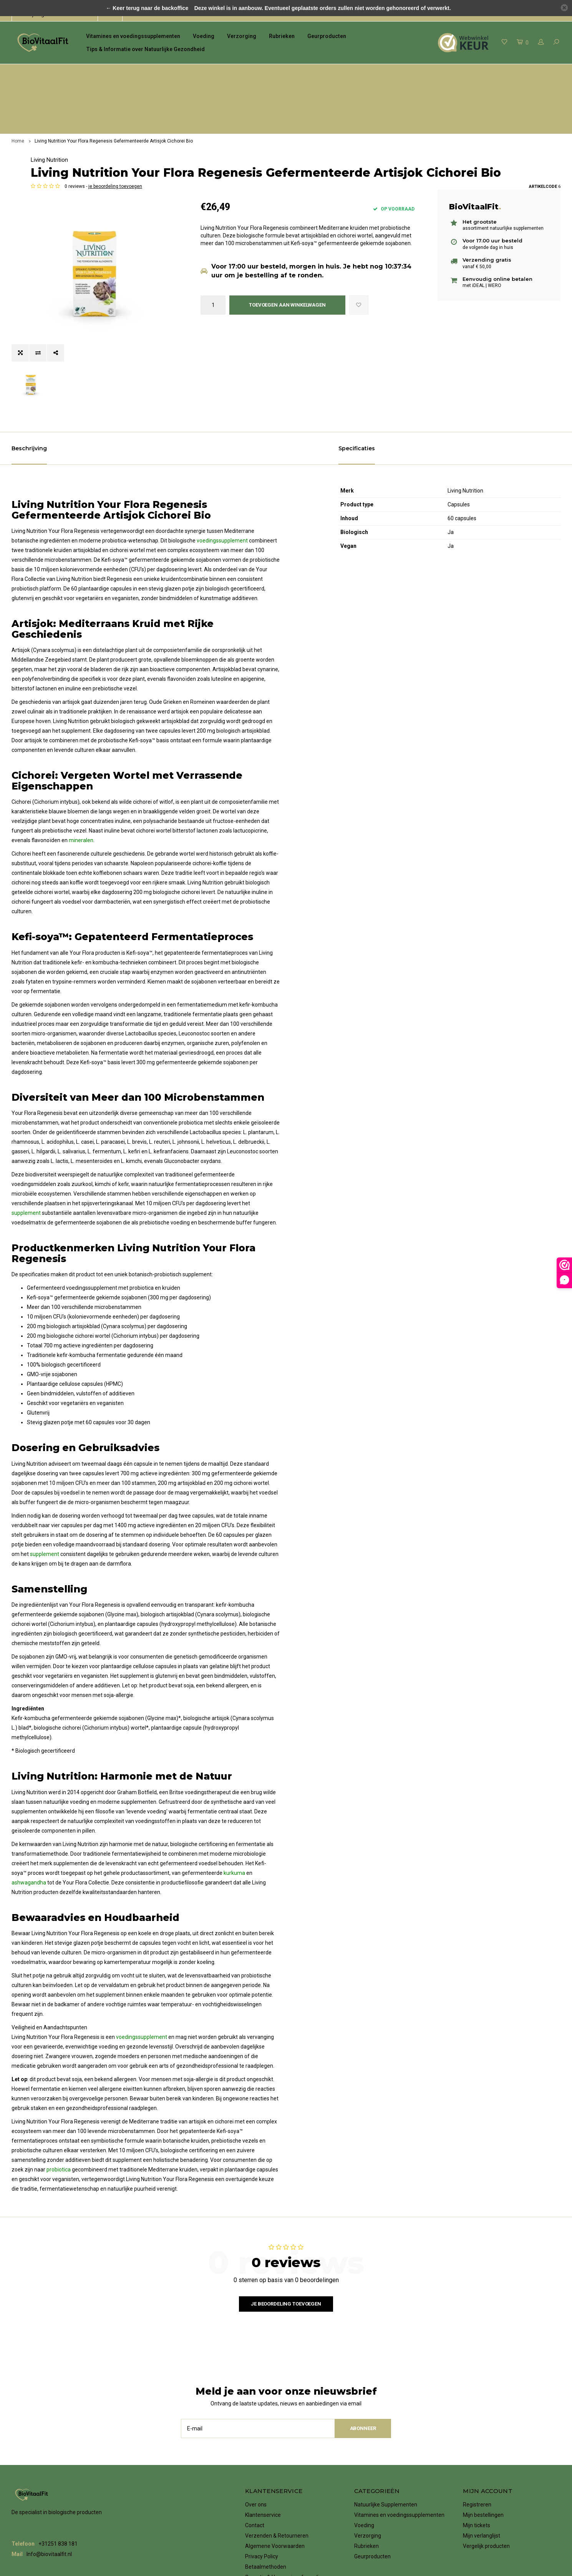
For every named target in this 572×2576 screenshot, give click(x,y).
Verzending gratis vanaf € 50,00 (379, 71)
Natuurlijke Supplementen (385, 2416)
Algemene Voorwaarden (275, 2458)
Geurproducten (326, 36)
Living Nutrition (219, 105)
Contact (254, 2437)
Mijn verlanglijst (481, 2448)
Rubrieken (282, 36)
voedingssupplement (222, 453)
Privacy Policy (261, 2468)
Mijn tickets (476, 2437)
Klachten (255, 2499)
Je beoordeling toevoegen (286, 2215)
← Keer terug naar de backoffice (147, 8)
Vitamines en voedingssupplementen (133, 36)
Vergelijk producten (486, 2458)
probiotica (58, 2081)
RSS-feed (257, 2520)
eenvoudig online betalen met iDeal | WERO (506, 71)
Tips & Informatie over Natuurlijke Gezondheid (145, 49)
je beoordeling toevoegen (285, 157)
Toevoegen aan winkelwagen (287, 276)
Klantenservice (263, 2427)
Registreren (477, 2416)
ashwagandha (29, 1794)
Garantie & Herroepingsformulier (284, 2489)
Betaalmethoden (265, 2479)
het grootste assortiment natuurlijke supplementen (81, 71)
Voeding (203, 36)
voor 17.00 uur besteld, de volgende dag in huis (244, 71)
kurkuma (234, 1785)
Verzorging (241, 36)
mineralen (81, 752)
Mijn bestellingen (483, 2427)
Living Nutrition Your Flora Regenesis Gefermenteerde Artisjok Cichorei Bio (114, 87)
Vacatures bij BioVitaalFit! (275, 2510)
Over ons (256, 2416)
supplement (26, 1125)
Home (18, 87)
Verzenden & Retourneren (276, 2448)
